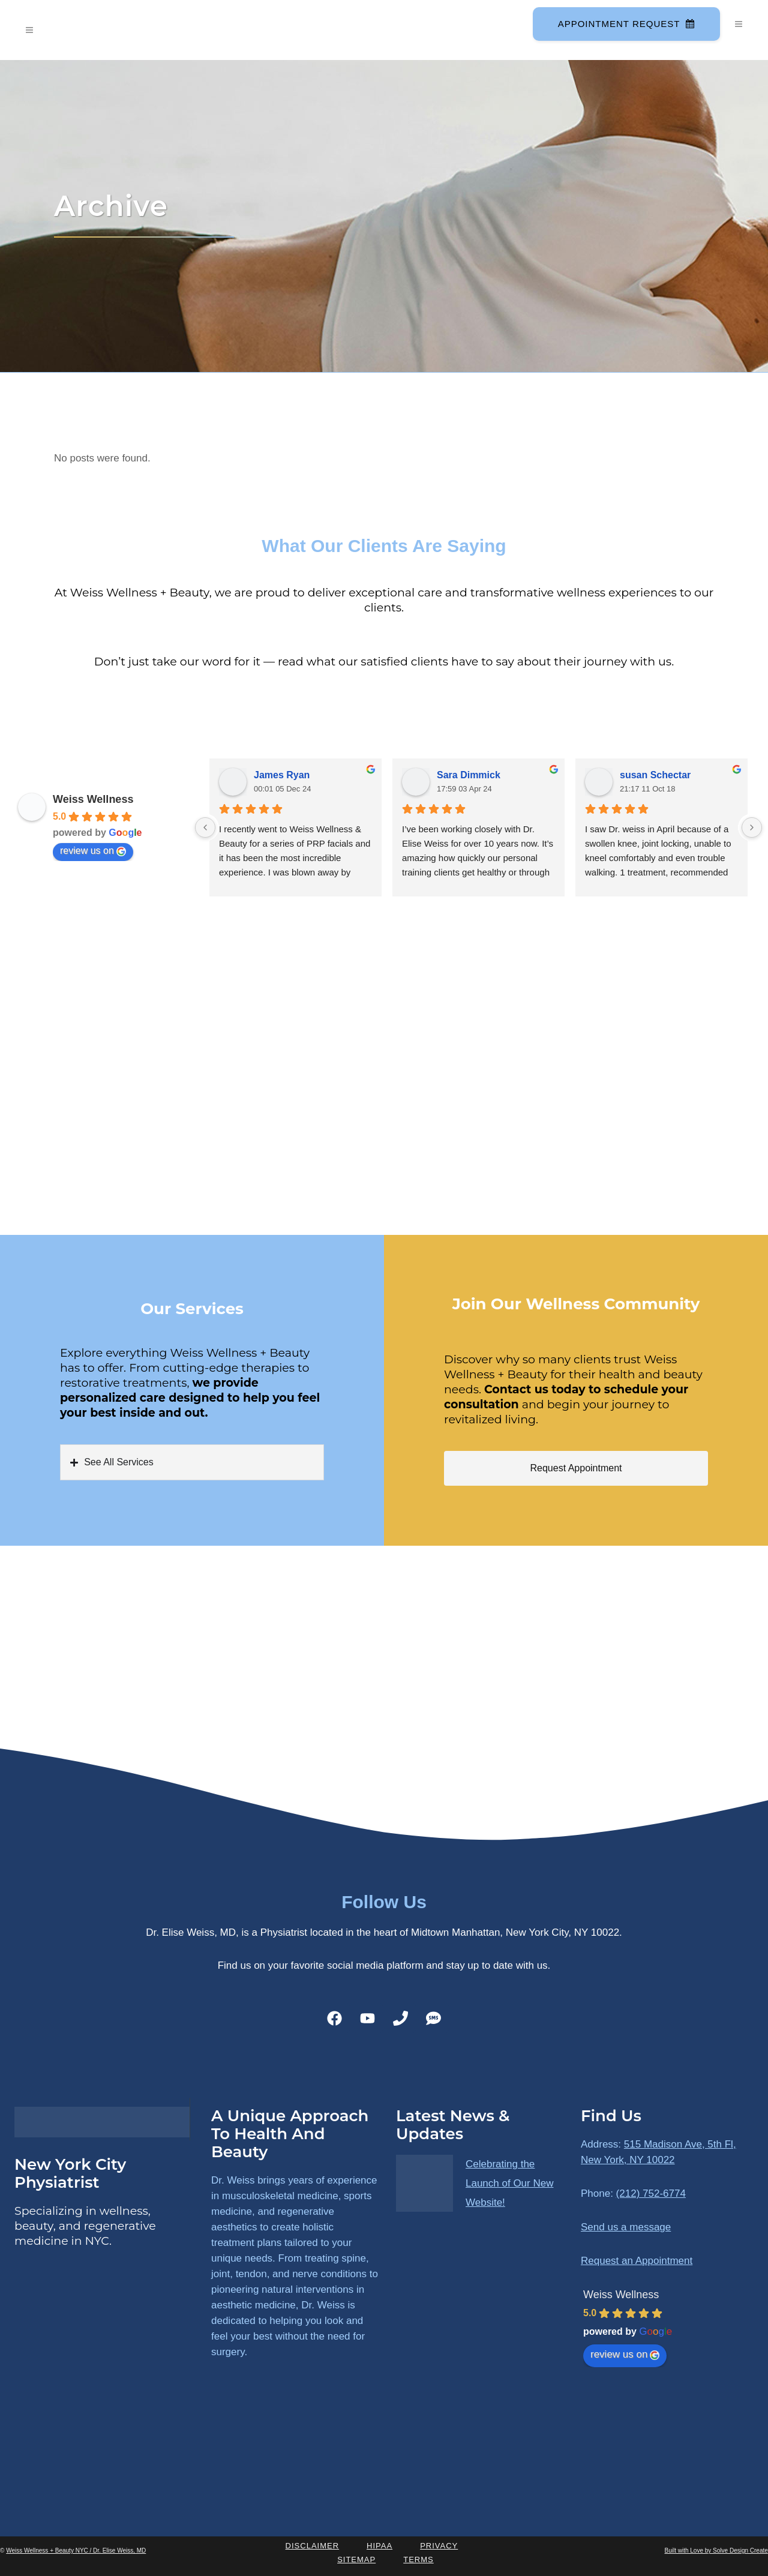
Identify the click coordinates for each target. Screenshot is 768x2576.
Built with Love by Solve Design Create (716, 2550)
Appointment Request (625, 24)
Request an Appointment (636, 2260)
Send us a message (626, 2227)
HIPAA (379, 2545)
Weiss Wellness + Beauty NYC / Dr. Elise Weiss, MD (76, 2550)
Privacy (439, 2545)
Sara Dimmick (468, 775)
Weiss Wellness (93, 799)
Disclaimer (312, 2545)
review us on (93, 850)
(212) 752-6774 (651, 2193)
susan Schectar (655, 775)
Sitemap (356, 2559)
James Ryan (282, 775)
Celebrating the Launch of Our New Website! (509, 2183)
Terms (418, 2559)
